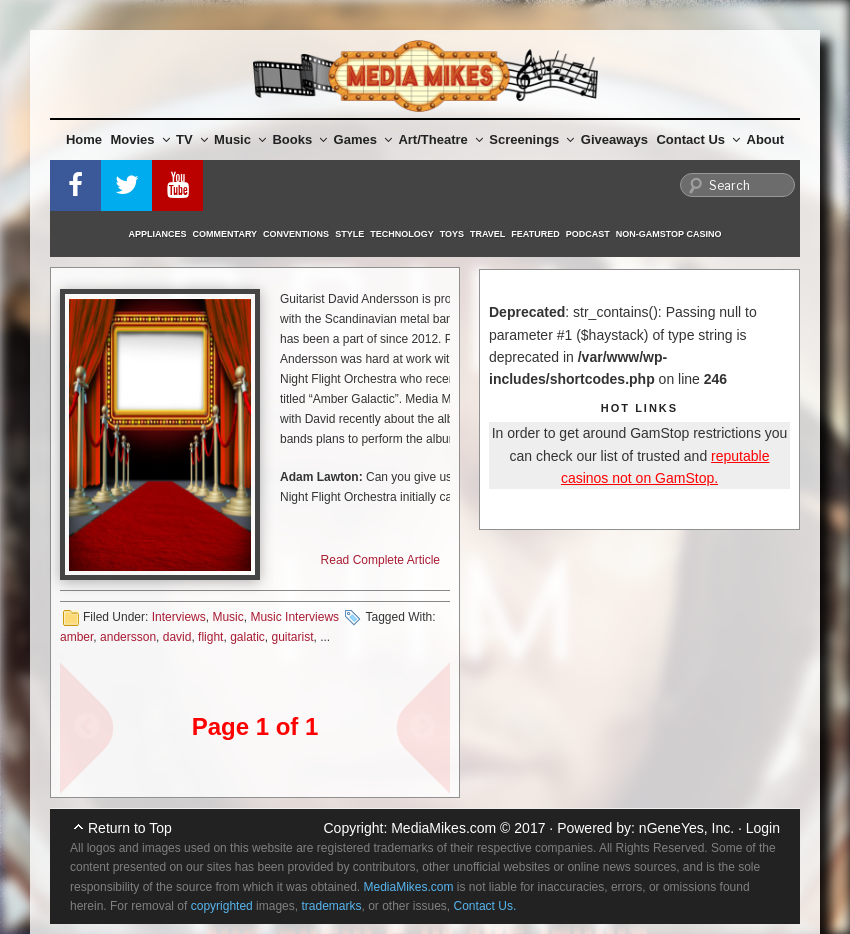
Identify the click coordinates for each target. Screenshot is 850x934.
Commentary (225, 234)
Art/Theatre (440, 139)
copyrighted (222, 906)
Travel (487, 234)
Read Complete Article (380, 560)
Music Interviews (294, 617)
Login (763, 828)
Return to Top (130, 828)
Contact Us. (485, 906)
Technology (402, 234)
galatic (247, 637)
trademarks (331, 906)
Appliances (158, 234)
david (177, 637)
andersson (128, 637)
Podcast (588, 234)
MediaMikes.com (443, 828)
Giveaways (614, 139)
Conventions (296, 234)
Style (349, 234)
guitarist (293, 637)
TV (192, 139)
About (766, 139)
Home (84, 139)
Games (363, 139)
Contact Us (698, 139)
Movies (140, 139)
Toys (452, 234)
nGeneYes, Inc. (686, 828)
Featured (535, 234)
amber (76, 637)
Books (299, 139)
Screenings (531, 139)
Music (240, 139)
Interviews (179, 617)
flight (210, 637)
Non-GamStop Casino (669, 234)
